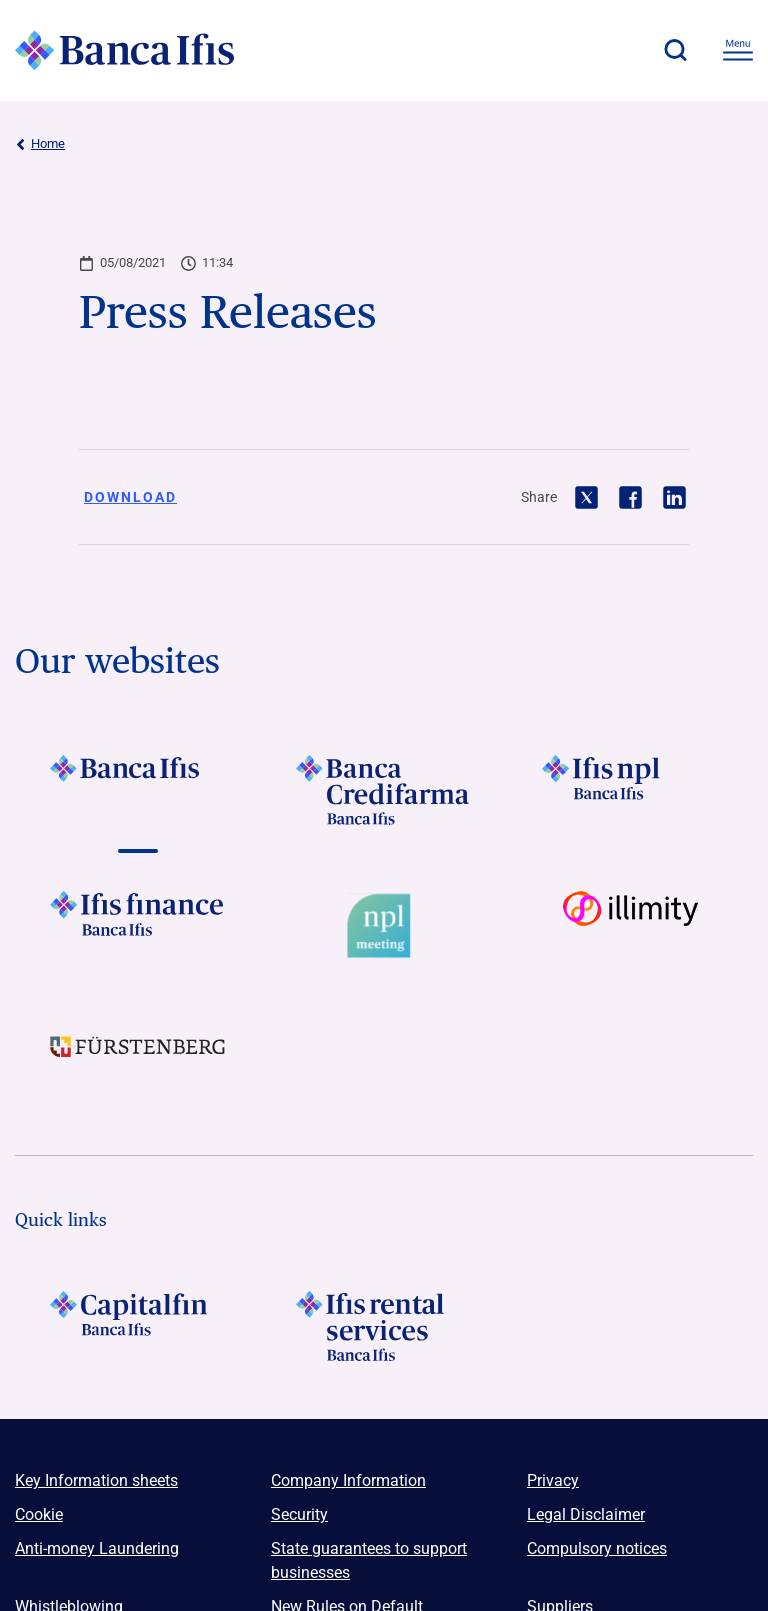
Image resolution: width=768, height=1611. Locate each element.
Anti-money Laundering (97, 1548)
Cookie (39, 1514)
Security (299, 1514)
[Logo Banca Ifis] (125, 50)
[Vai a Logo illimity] (630, 926)
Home (40, 144)
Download (130, 497)
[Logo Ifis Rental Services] (384, 1326)
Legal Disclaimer (586, 1514)
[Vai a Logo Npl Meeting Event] (384, 926)
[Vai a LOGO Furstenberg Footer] (138, 1062)
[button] (675, 50)
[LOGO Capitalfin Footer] (138, 1326)
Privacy (553, 1480)
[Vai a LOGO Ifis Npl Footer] (630, 790)
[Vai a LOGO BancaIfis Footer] (138, 790)
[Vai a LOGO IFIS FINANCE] (138, 926)
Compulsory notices (597, 1548)
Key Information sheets (96, 1480)
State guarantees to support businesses (369, 1560)
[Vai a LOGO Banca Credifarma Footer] (384, 790)
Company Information (348, 1480)
